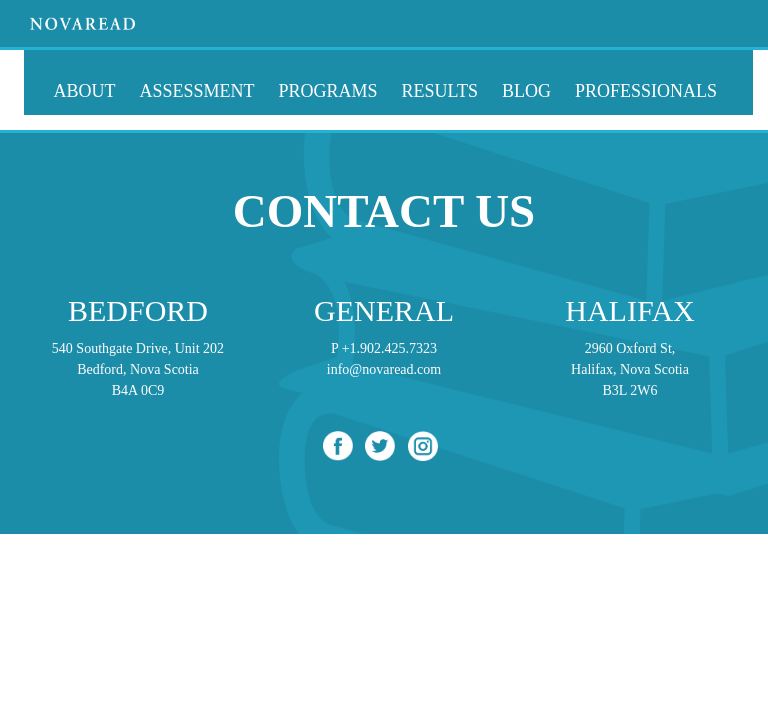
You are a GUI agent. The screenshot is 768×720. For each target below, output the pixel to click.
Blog (526, 91)
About (85, 91)
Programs (328, 91)
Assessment (197, 91)
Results (440, 91)
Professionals (646, 91)
